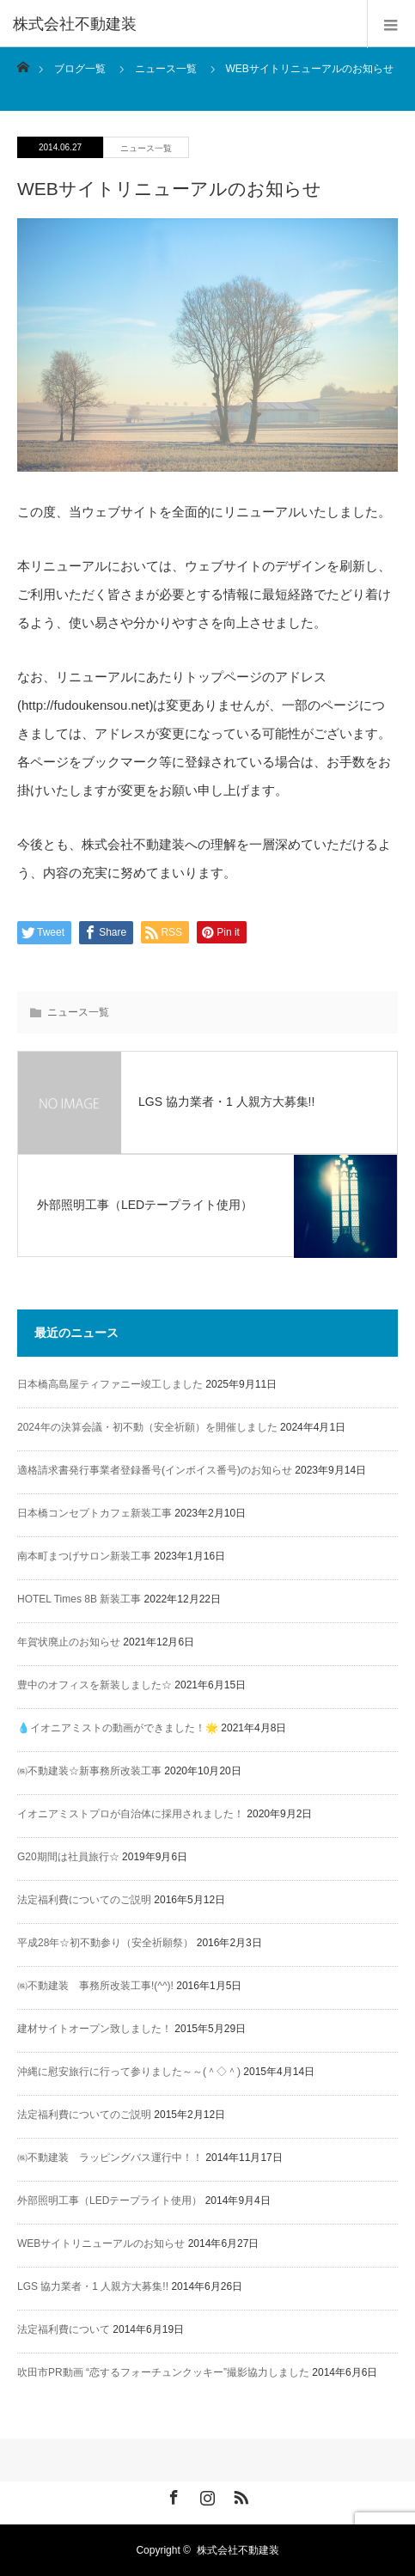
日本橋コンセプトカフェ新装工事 (94, 1513)
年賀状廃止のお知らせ (68, 1642)
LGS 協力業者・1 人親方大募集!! (92, 2286)
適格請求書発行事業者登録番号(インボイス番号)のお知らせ (154, 1470)
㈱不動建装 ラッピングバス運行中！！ (110, 2158)
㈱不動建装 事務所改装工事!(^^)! (95, 1986)
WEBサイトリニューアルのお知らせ (101, 2243)
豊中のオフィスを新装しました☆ (94, 1685)
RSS (239, 2494)
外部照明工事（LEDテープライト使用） (109, 2200)
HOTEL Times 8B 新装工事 (79, 1599)
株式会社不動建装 (238, 2550)
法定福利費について (63, 2329)
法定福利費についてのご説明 (84, 1900)
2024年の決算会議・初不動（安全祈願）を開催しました (147, 1427)
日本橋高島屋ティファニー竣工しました (110, 1384)
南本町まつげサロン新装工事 (84, 1556)
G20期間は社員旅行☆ (68, 1857)
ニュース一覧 (146, 148)
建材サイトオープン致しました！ (94, 2029)
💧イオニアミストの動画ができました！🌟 (117, 1728)
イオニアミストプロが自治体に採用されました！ (130, 1814)
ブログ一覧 (80, 69)
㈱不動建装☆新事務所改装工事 (89, 1771)
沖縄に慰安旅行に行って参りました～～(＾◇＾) (129, 2072)
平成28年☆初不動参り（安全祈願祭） (105, 1943)
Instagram (205, 2494)
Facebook (172, 2494)
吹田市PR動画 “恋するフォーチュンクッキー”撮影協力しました (163, 2372)
